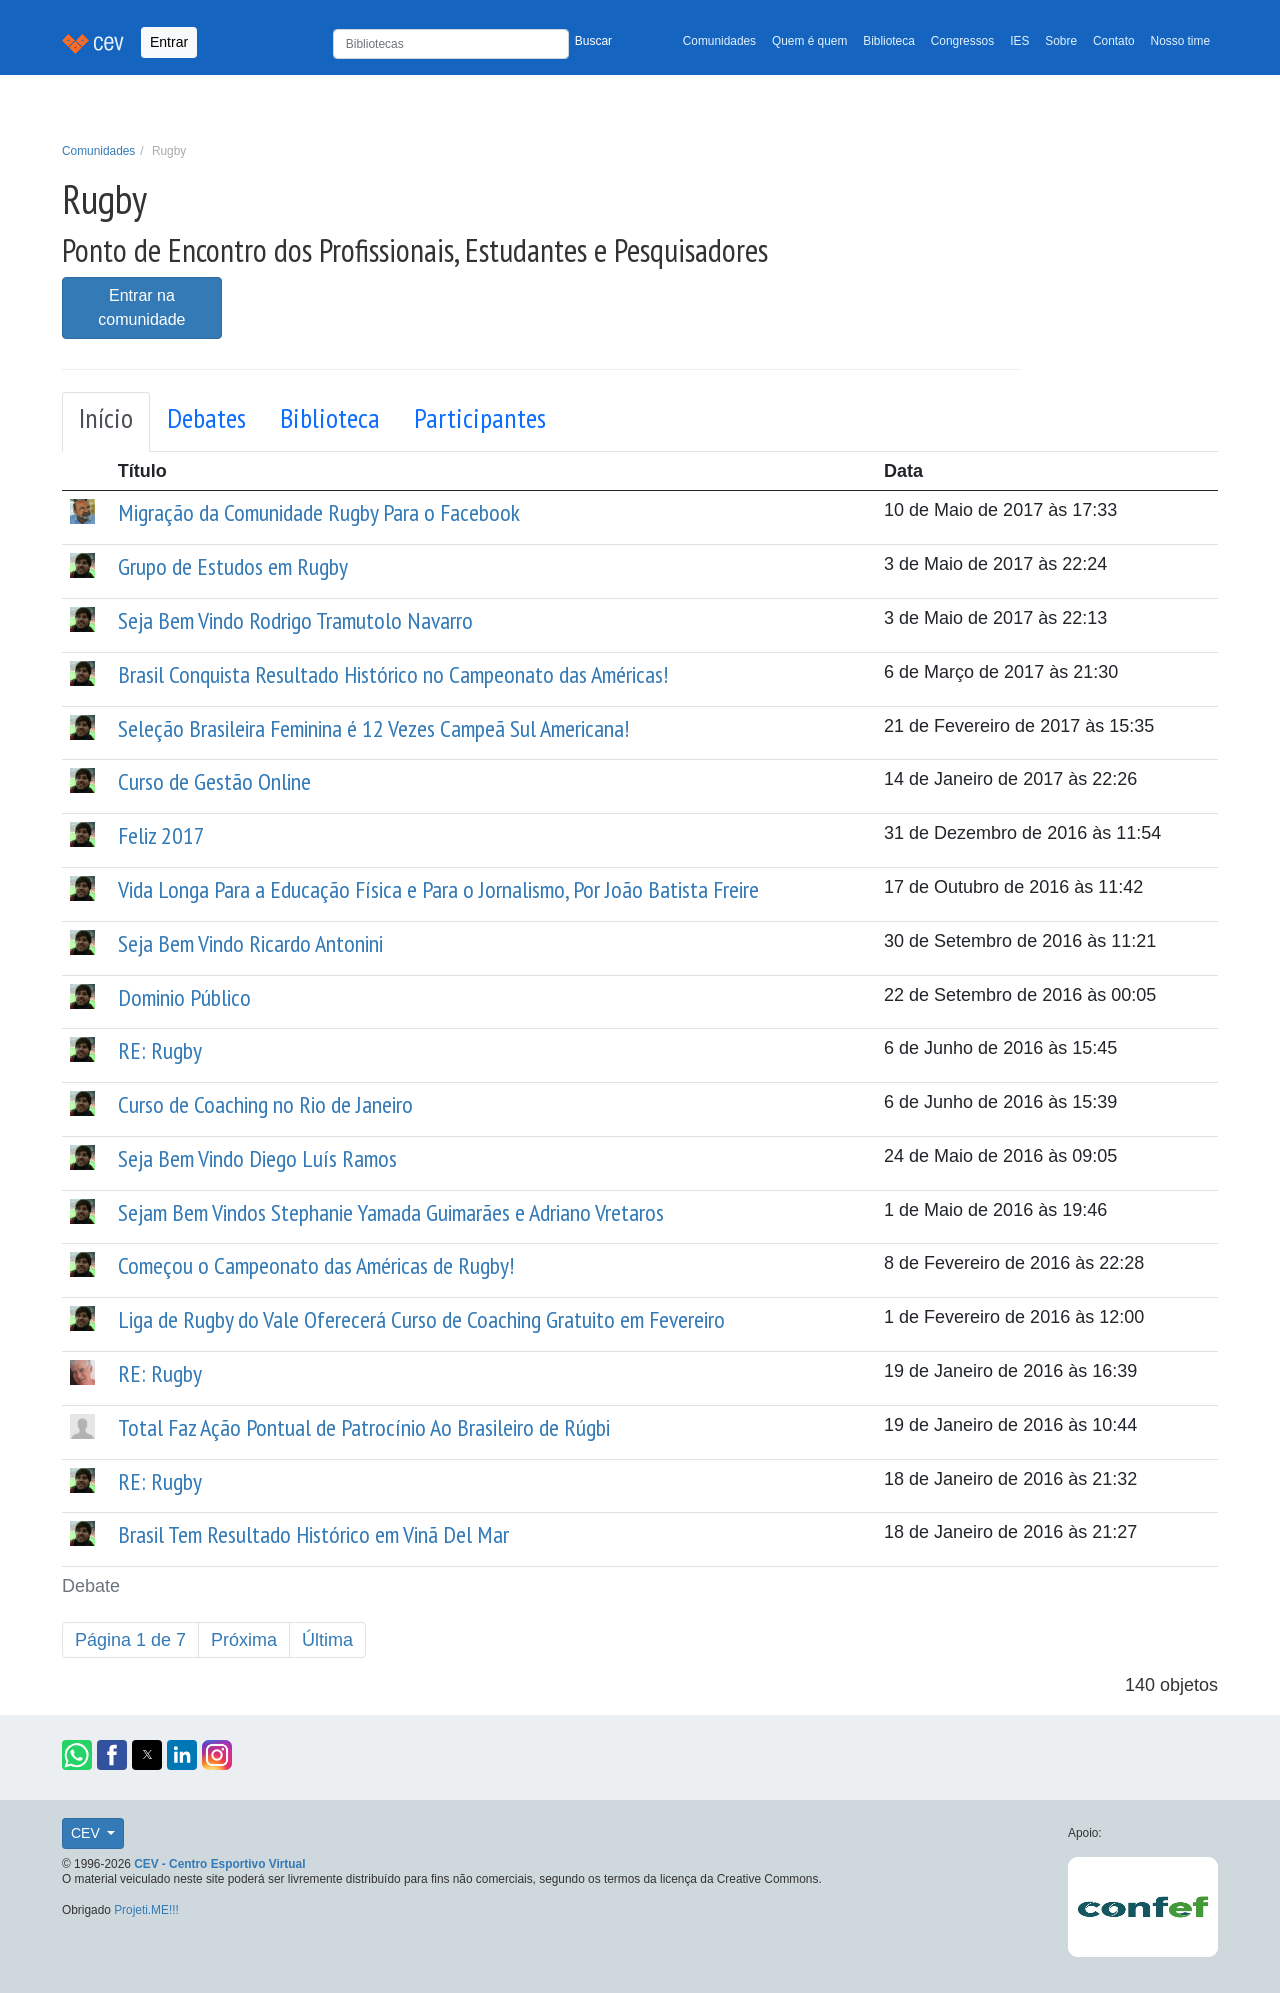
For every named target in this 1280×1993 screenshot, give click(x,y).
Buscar (593, 41)
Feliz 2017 (161, 835)
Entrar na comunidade (141, 307)
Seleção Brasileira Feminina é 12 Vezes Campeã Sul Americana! (373, 728)
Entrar (169, 42)
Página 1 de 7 (130, 1640)
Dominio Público (184, 997)
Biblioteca (889, 41)
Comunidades (719, 41)
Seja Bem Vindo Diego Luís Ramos (257, 1158)
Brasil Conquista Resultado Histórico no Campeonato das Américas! (393, 674)
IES (1019, 41)
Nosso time (1180, 41)
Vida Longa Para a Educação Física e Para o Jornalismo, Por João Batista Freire (438, 889)
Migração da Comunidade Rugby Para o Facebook (319, 512)
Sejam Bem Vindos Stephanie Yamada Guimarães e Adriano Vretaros (391, 1212)
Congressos (962, 41)
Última (327, 1640)
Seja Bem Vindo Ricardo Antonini (250, 943)
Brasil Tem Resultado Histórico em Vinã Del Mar (313, 1534)
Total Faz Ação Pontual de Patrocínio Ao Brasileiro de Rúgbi (364, 1427)
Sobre (1061, 41)
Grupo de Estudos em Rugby (233, 566)
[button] (77, 1755)
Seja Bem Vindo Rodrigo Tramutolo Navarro (295, 620)
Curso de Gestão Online (214, 781)
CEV (87, 1833)
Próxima (244, 1640)
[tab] (106, 422)
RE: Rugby (160, 1050)
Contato (1114, 41)
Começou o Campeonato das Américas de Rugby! (316, 1265)
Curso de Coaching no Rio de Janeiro (265, 1104)
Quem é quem (809, 41)
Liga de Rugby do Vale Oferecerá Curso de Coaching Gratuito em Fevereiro (421, 1319)
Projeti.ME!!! (146, 1910)
